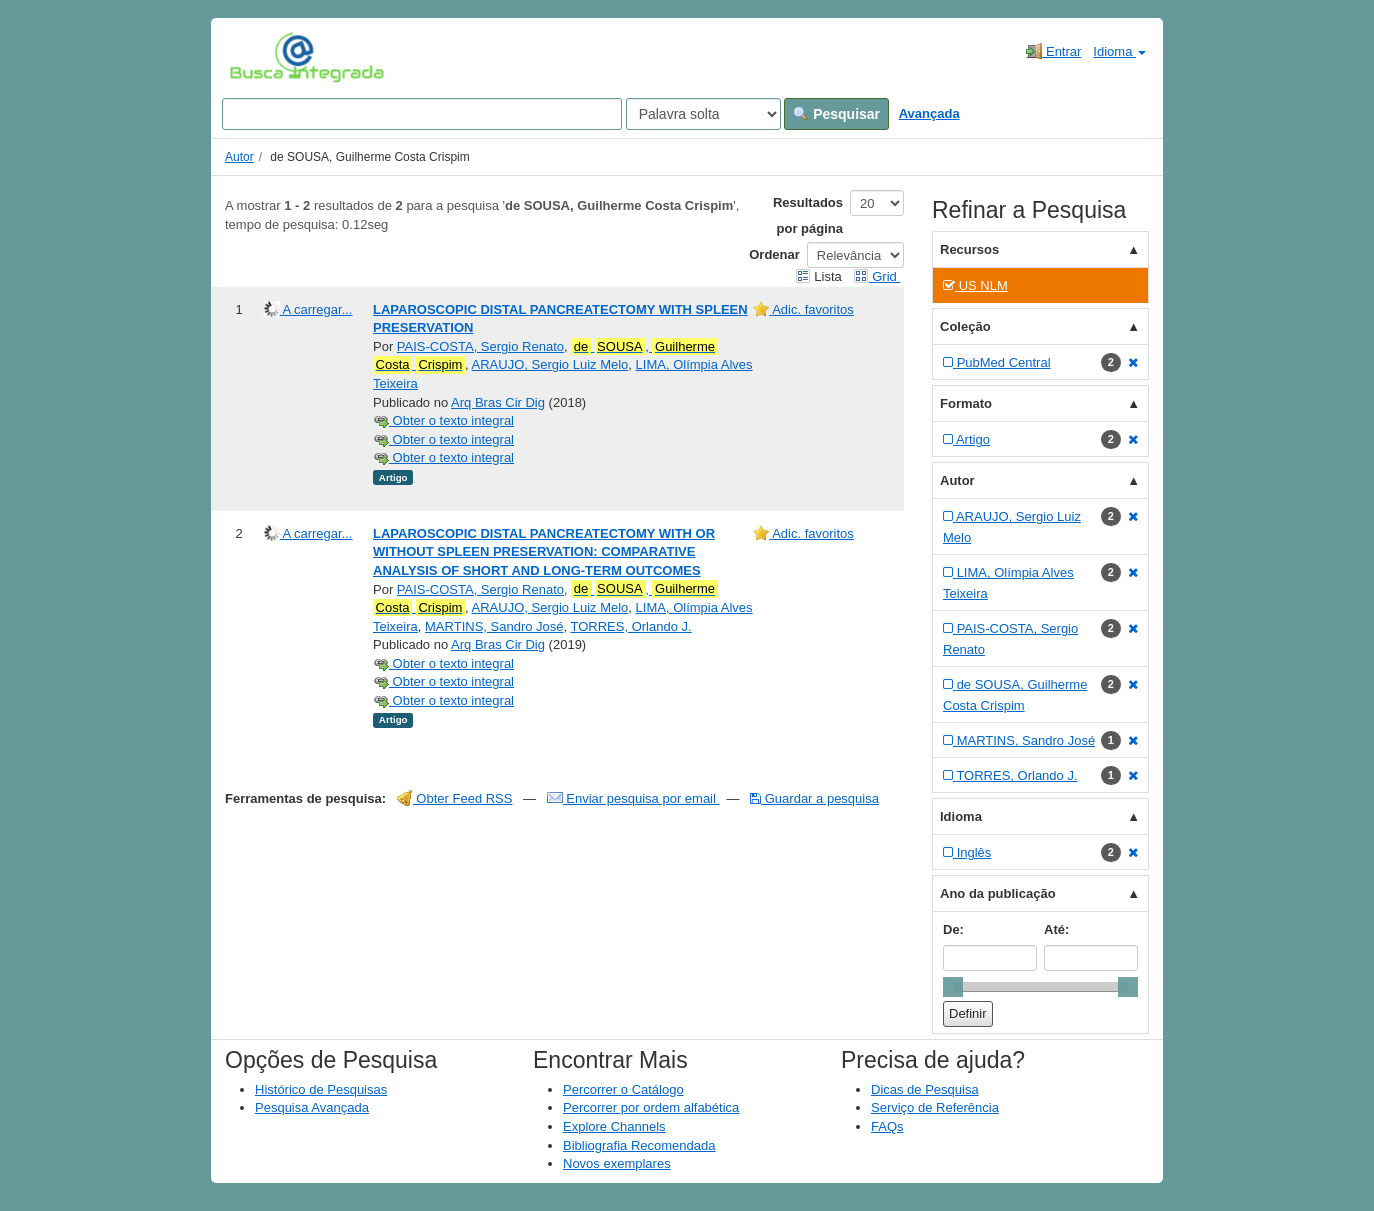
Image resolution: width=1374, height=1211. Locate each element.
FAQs (887, 1126)
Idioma (1119, 51)
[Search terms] (422, 114)
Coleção (965, 326)
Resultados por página (808, 215)
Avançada (929, 113)
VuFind (260, 57)
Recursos (969, 249)
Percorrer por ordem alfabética (651, 1107)
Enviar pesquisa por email (633, 798)
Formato (966, 403)
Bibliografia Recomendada (639, 1145)
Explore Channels (614, 1126)
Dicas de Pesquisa (925, 1089)
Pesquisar (836, 114)
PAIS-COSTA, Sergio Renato (480, 346)
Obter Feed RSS (455, 798)
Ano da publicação (998, 893)
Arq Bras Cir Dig (498, 402)
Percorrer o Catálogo (623, 1089)
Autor (239, 157)
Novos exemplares (617, 1163)
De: (953, 929)
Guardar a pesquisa (814, 798)
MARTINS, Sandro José (494, 626)
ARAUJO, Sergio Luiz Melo (550, 364)
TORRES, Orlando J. (631, 626)
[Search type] (703, 114)
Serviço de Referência (935, 1107)
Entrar (1053, 51)
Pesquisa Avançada (312, 1107)
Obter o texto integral (443, 420)
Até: (1056, 929)
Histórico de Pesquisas (321, 1089)
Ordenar (774, 254)
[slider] (953, 987)
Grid (877, 276)
